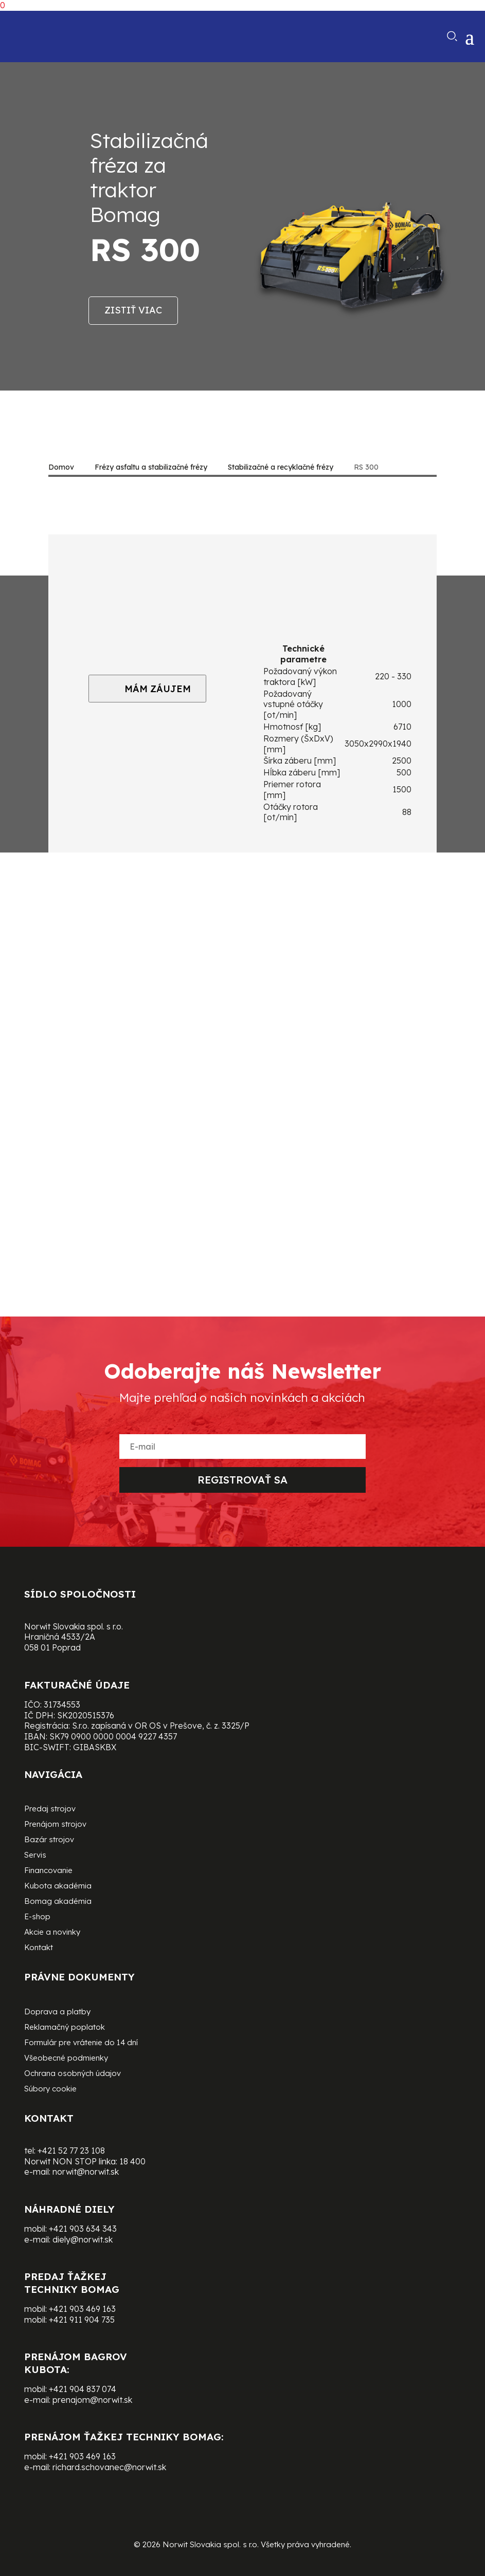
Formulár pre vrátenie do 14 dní (81, 2043)
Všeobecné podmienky (66, 2058)
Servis (35, 1855)
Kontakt (38, 1948)
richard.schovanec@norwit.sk (109, 2467)
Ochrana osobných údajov (72, 2074)
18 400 (132, 2161)
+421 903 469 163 (82, 2309)
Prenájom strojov (55, 1825)
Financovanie (48, 1871)
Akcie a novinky (52, 1933)
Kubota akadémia (58, 1886)
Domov (61, 467)
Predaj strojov (50, 1809)
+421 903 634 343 (83, 2228)
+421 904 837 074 (82, 2389)
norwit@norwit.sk (85, 2171)
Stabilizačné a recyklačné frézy (280, 467)
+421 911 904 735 (82, 2319)
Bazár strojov (49, 1840)
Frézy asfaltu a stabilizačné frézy (151, 467)
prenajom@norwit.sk (92, 2400)
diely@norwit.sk (82, 2239)
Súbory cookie (50, 2089)
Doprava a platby (57, 2012)
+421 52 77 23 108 (71, 2150)
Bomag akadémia (58, 1902)
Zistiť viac (133, 310)
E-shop (37, 1917)
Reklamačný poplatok (64, 2028)
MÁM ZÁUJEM (147, 688)
